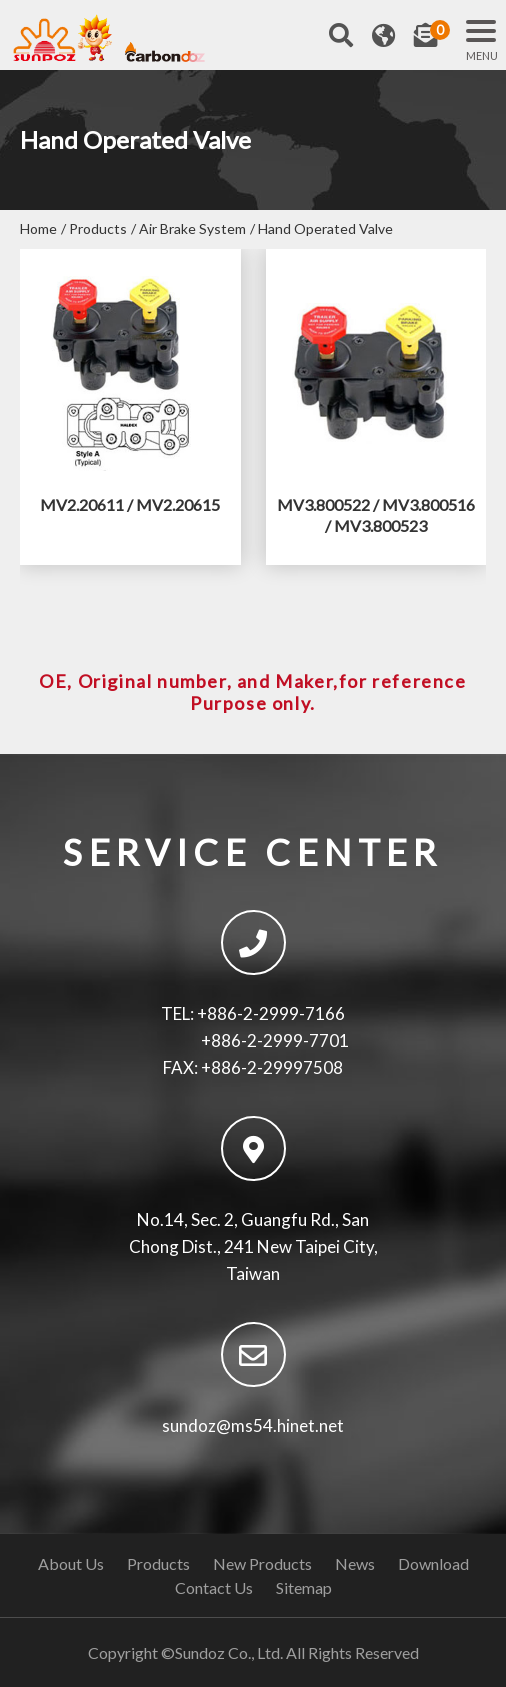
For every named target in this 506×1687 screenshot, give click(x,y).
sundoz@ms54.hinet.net (253, 1425)
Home (38, 228)
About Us (71, 1563)
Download (433, 1563)
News (355, 1563)
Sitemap (304, 1587)
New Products (262, 1563)
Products (98, 228)
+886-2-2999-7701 (275, 1040)
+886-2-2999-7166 (271, 1013)
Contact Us (214, 1587)
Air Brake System (192, 228)
